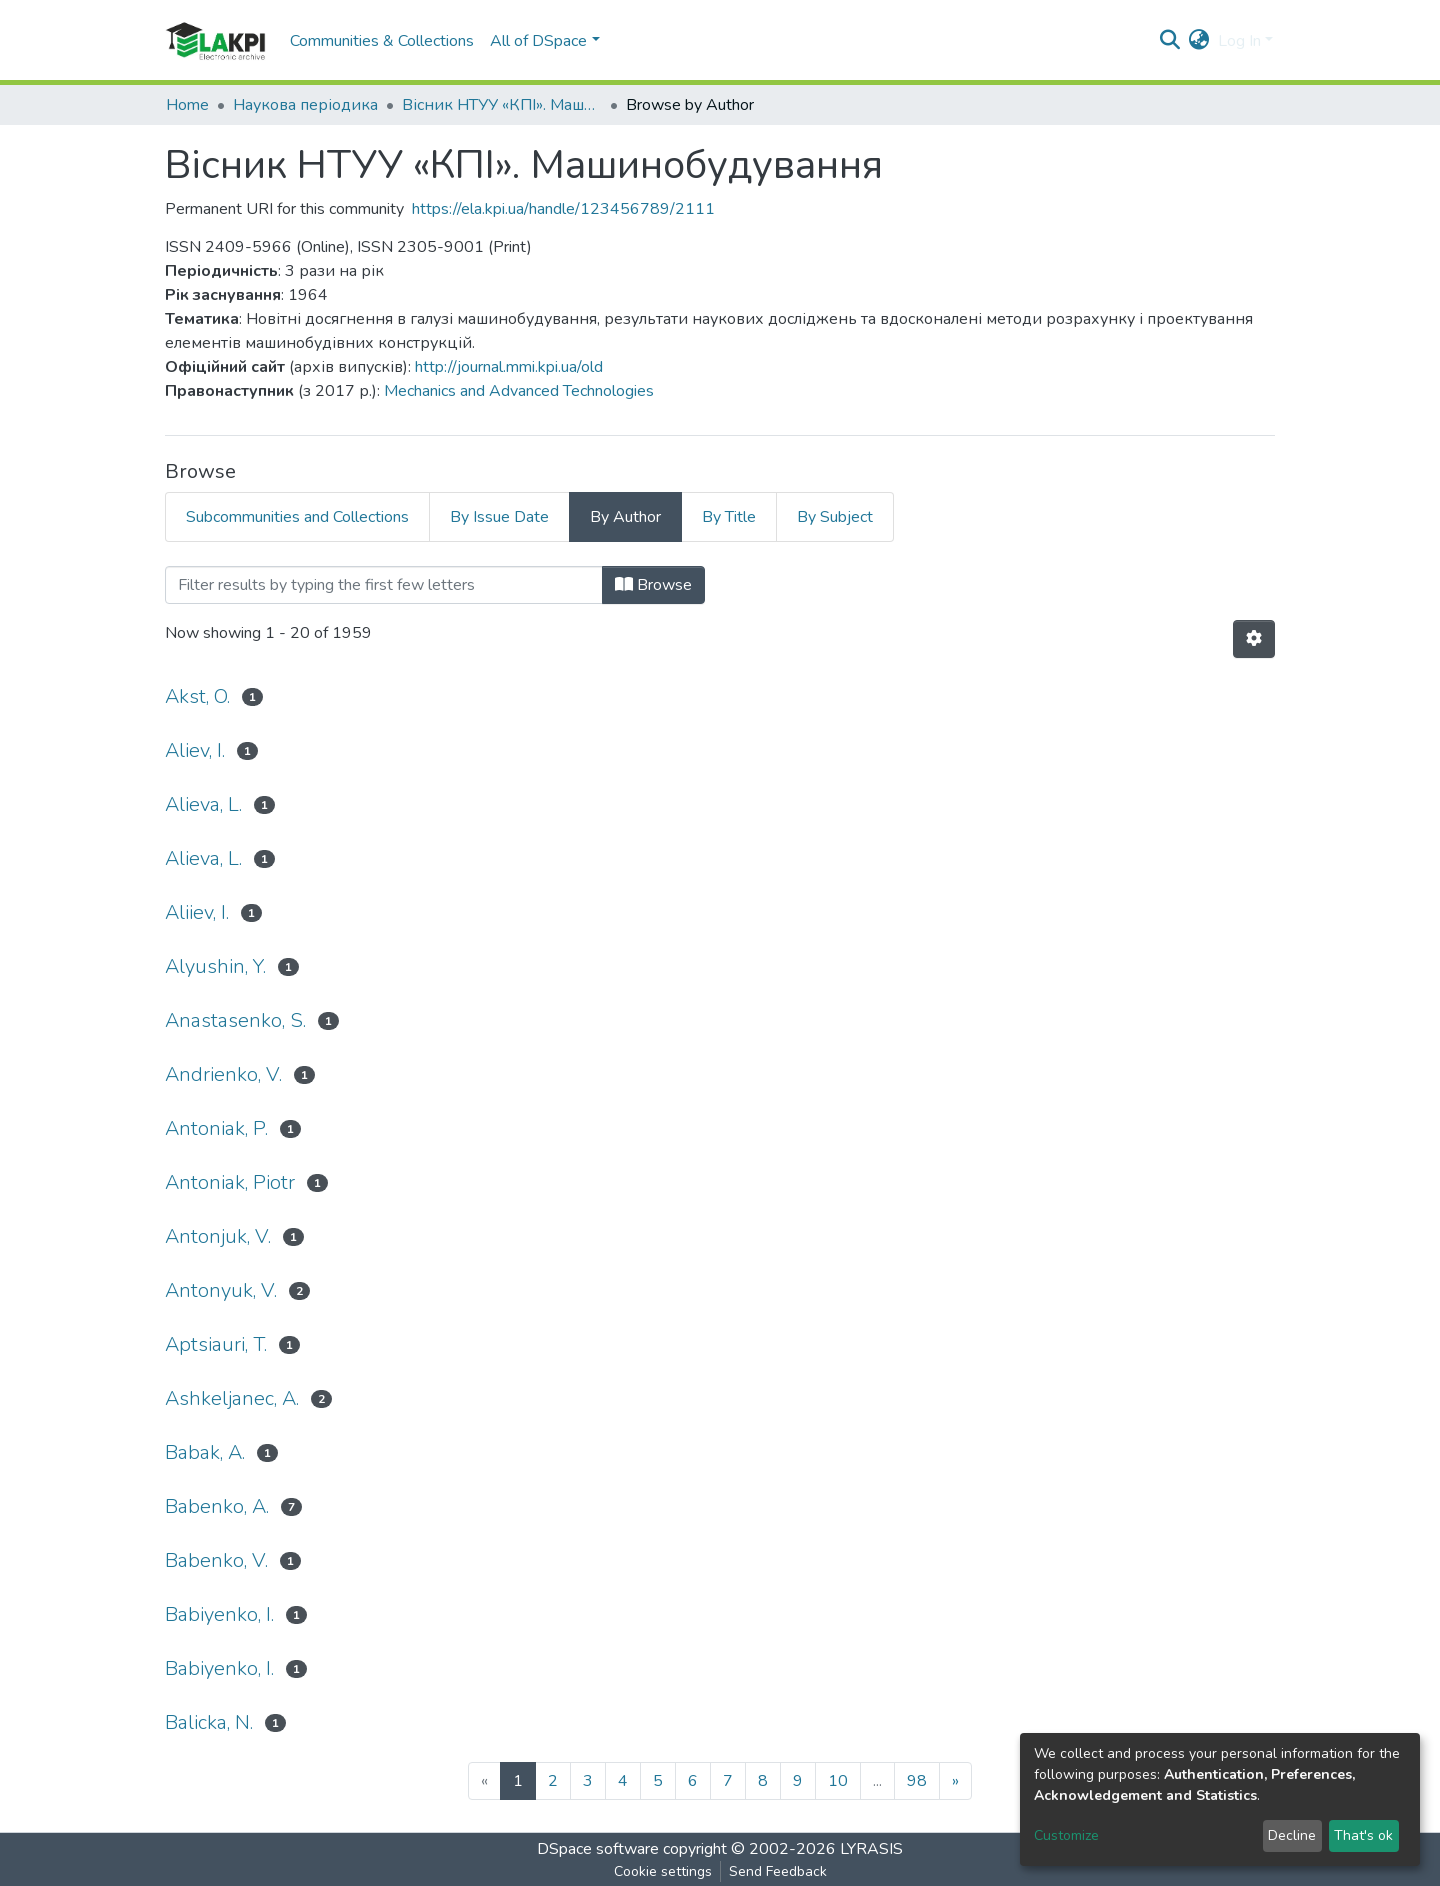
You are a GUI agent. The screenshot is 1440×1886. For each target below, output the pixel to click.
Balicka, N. (209, 1722)
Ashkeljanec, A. (232, 1398)
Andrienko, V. (223, 1074)
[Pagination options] (1254, 639)
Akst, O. (197, 696)
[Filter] (384, 585)
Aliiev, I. (197, 912)
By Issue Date (499, 517)
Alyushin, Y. (215, 966)
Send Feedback (778, 1871)
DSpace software (598, 1849)
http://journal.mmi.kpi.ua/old (509, 367)
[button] (1199, 41)
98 (917, 1781)
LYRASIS (871, 1849)
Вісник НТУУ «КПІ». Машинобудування (502, 105)
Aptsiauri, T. (216, 1344)
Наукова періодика (305, 105)
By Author (625, 517)
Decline (1292, 1835)
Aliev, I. (195, 750)
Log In (1239, 41)
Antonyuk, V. (221, 1290)
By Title (729, 517)
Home (187, 105)
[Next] (955, 1781)
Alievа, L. (203, 858)
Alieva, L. (203, 804)
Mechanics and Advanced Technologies (519, 391)
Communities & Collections (382, 41)
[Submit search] (1170, 41)
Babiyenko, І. (219, 1668)
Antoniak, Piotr (230, 1182)
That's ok (1363, 1835)
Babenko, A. (217, 1506)
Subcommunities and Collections (297, 517)
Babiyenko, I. (219, 1614)
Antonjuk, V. (218, 1236)
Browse (653, 585)
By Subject (835, 517)
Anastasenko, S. (235, 1020)
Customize (1066, 1835)
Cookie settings (663, 1871)
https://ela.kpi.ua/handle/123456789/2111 (563, 209)
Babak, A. (205, 1452)
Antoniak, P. (216, 1128)
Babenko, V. (216, 1560)
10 (838, 1781)
